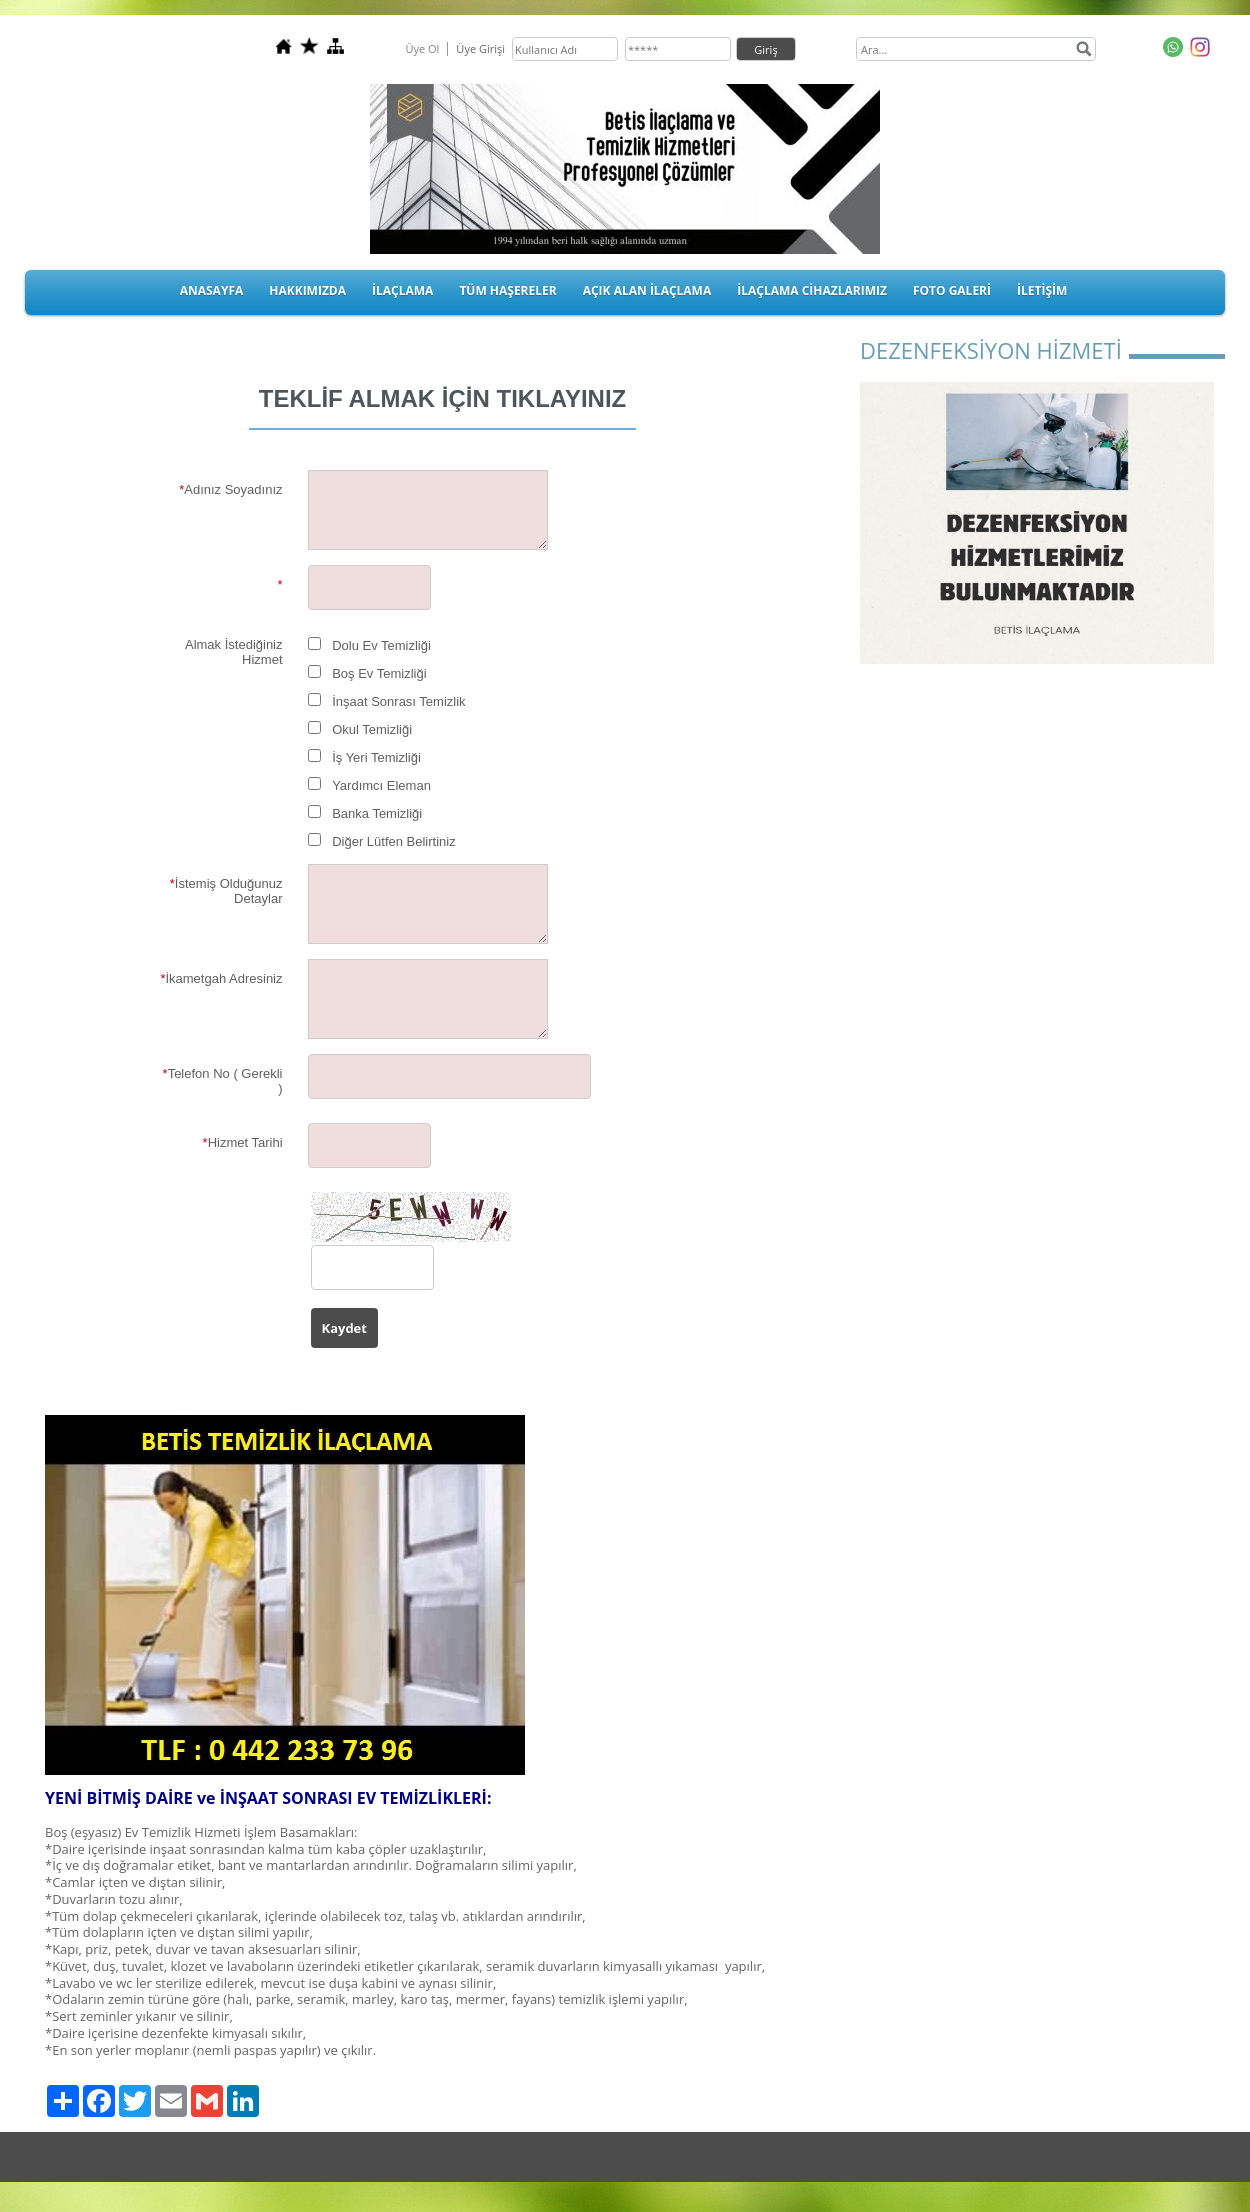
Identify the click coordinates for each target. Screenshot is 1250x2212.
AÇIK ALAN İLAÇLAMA (647, 290)
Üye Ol (422, 48)
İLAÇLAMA (402, 290)
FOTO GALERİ (952, 290)
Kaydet (344, 1328)
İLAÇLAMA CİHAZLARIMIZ (812, 290)
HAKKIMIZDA (307, 290)
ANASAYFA (212, 290)
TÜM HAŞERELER (507, 290)
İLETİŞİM (1042, 290)
